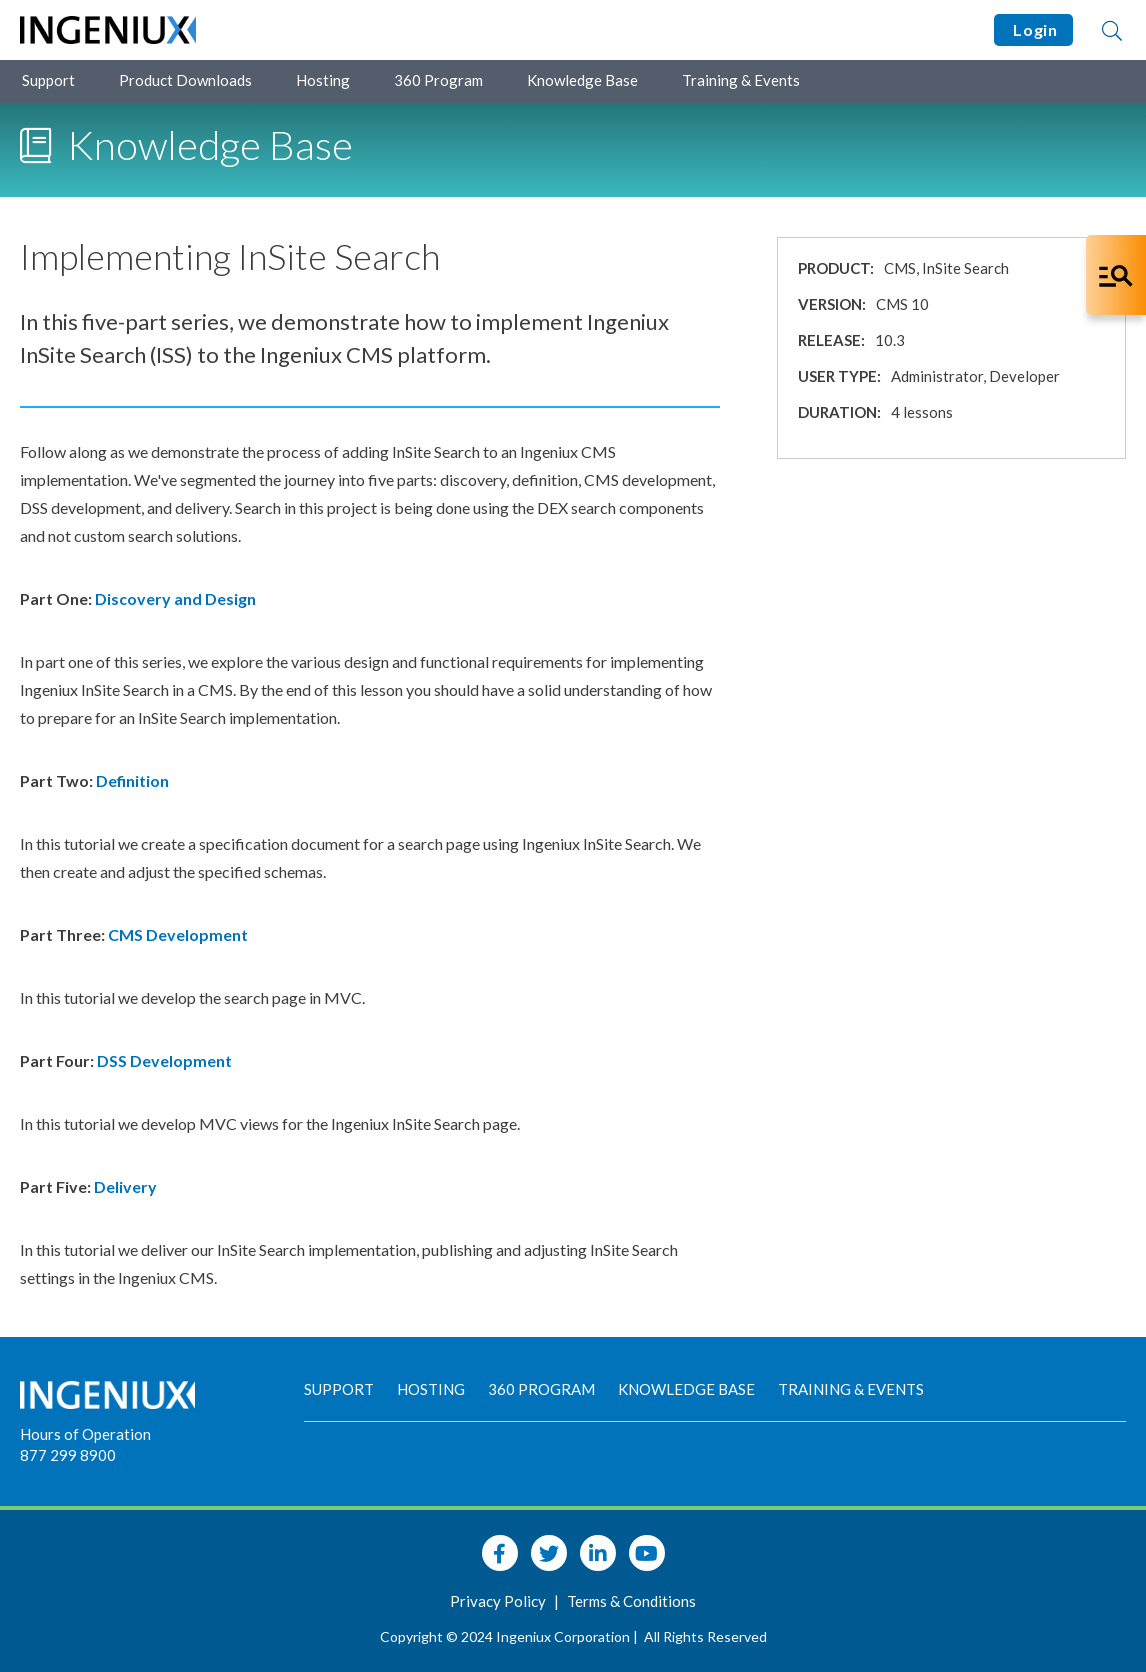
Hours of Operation (85, 1434)
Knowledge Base (582, 80)
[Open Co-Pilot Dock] (1116, 275)
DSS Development (164, 1060)
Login (1033, 29)
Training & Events (741, 80)
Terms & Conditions (631, 1601)
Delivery (127, 1186)
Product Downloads (185, 80)
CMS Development (178, 934)
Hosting (323, 80)
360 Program (438, 80)
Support (48, 80)
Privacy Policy (499, 1601)
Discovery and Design (175, 598)
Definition (134, 780)
